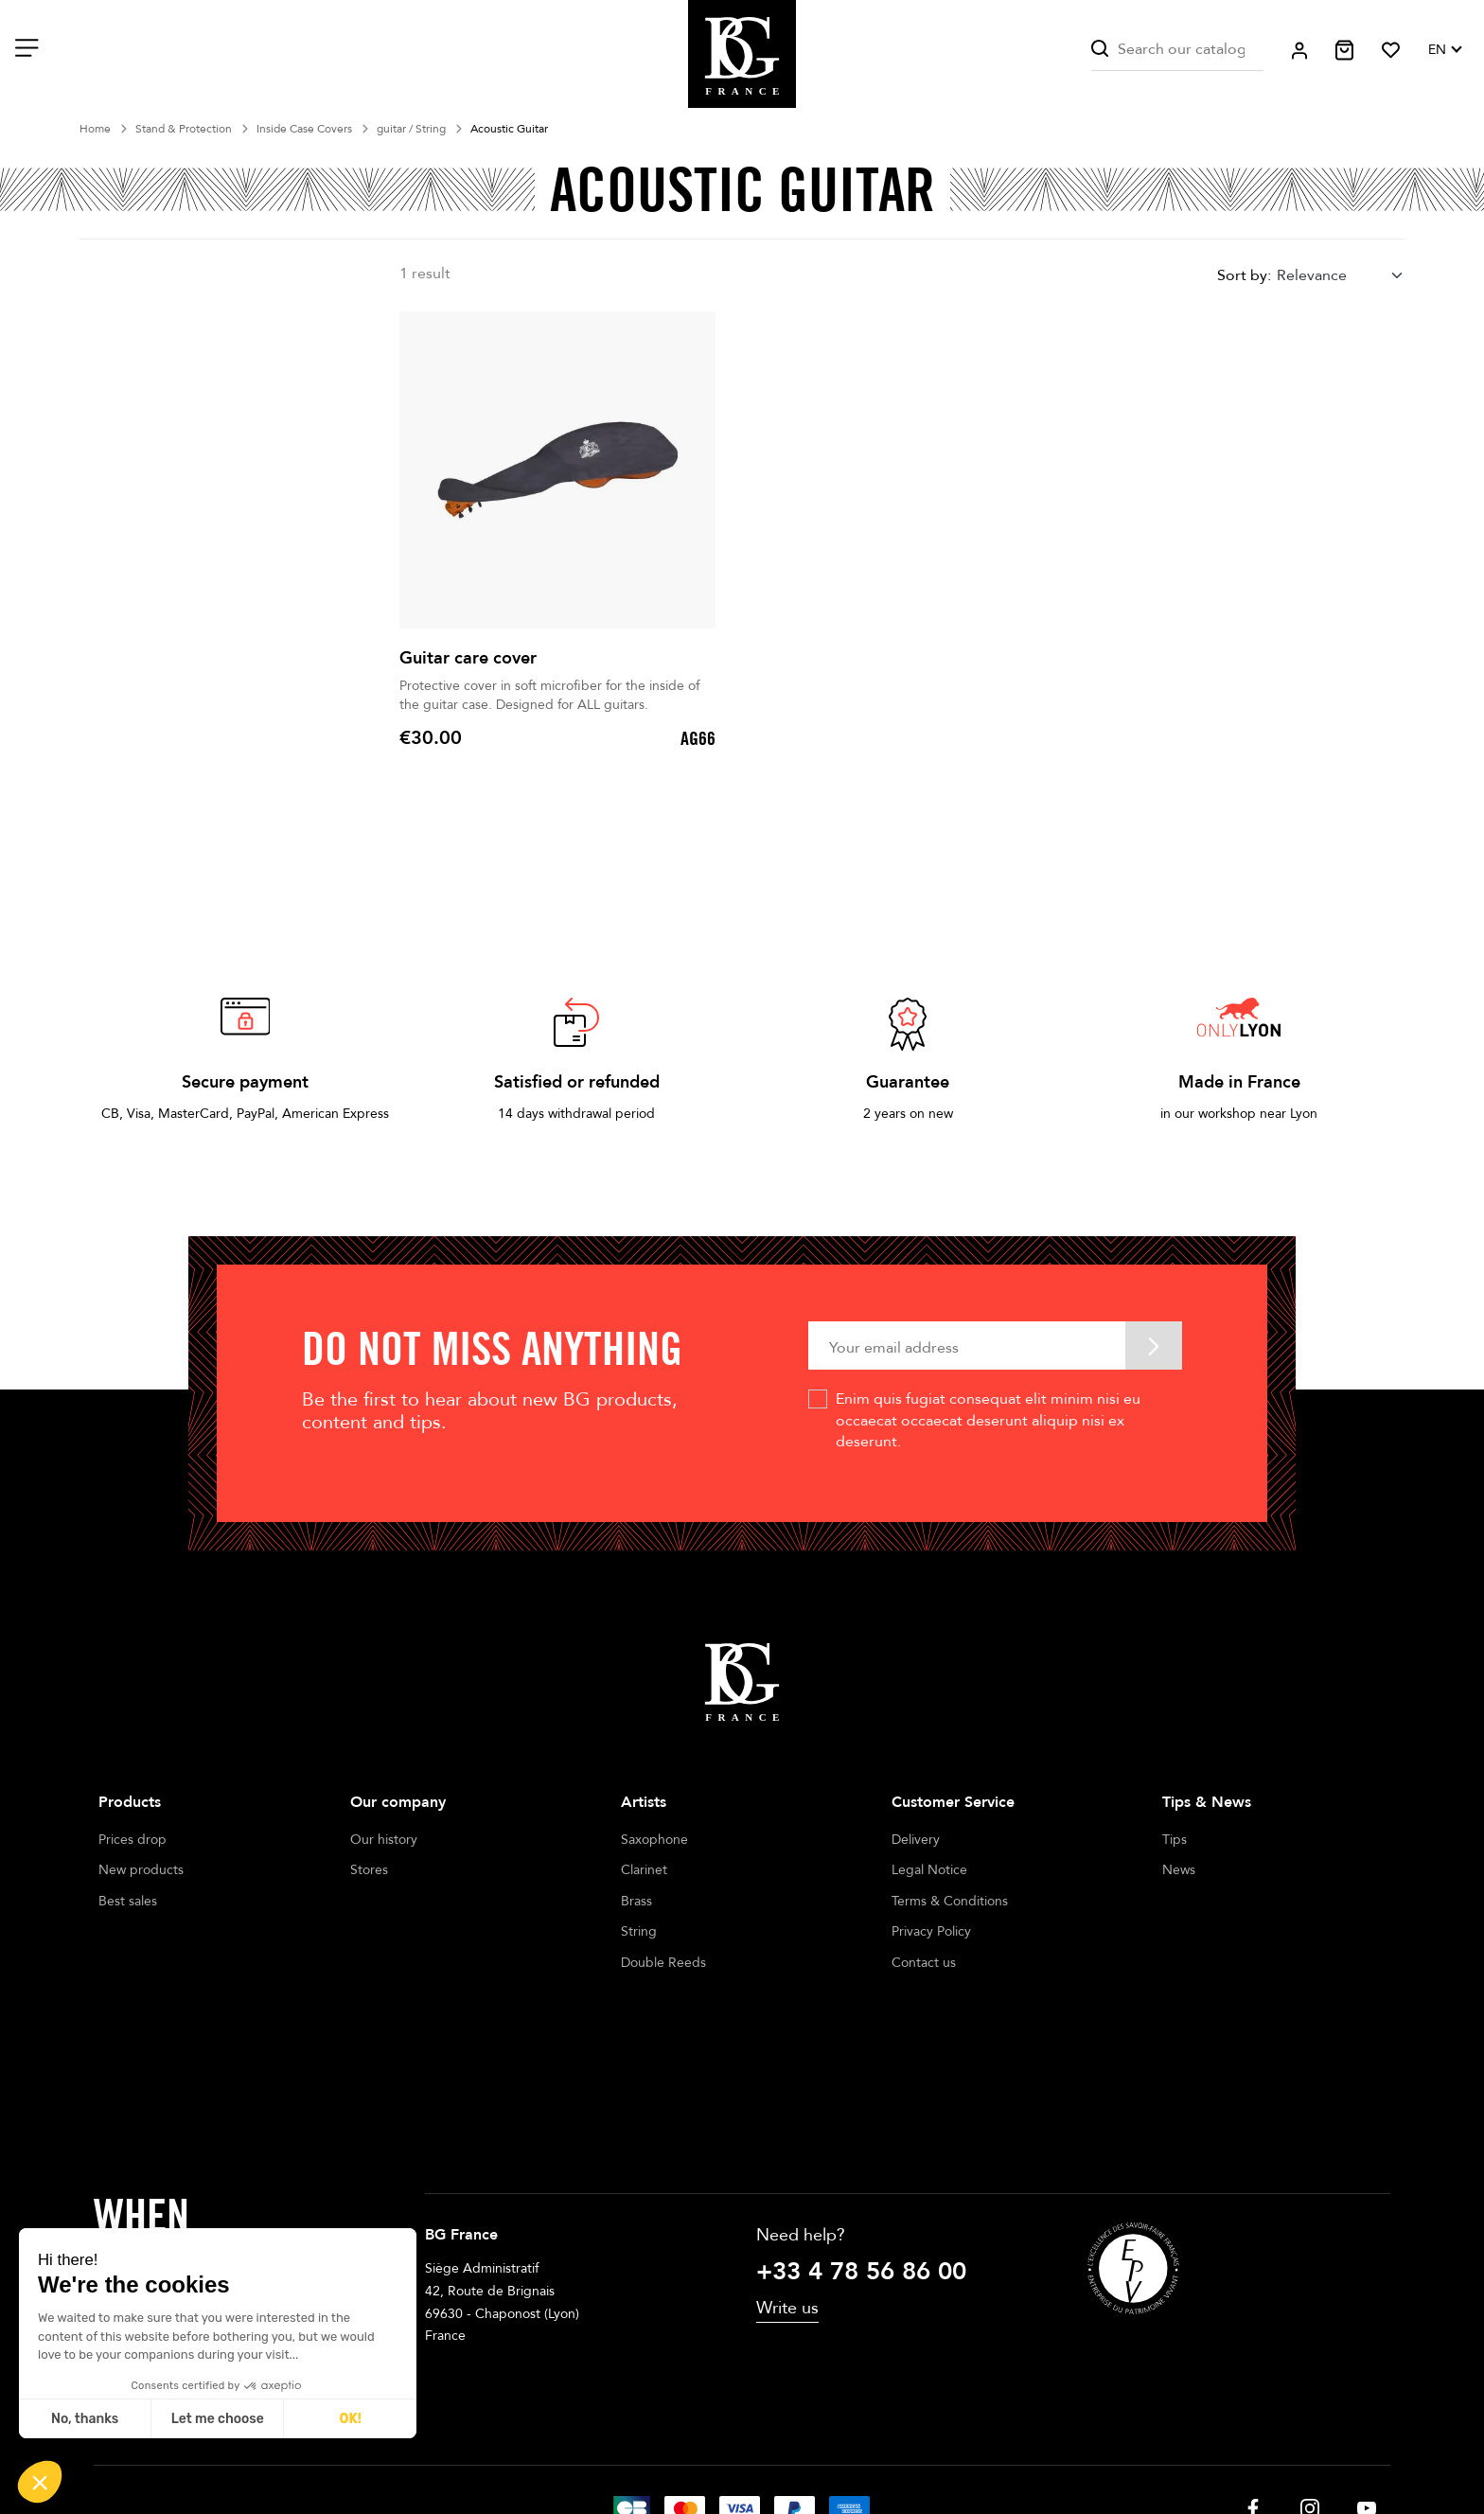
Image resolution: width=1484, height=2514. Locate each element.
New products (141, 1870)
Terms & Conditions (950, 1901)
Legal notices (615, 2446)
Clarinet (644, 1870)
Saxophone (654, 1840)
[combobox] (1340, 275)
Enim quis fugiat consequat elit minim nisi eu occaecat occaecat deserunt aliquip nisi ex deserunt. (988, 1420)
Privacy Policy (931, 1931)
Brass (636, 1901)
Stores (369, 1870)
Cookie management (846, 2446)
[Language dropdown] (1444, 50)
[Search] (1177, 49)
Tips (1174, 1840)
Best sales (127, 1901)
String (639, 1931)
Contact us (924, 1963)
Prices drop (132, 1840)
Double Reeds (663, 1963)
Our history (383, 1840)
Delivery (916, 1840)
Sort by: (1244, 275)
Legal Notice (929, 1870)
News (1178, 1870)
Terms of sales (720, 2446)
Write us (787, 2174)
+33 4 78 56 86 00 (861, 2137)
